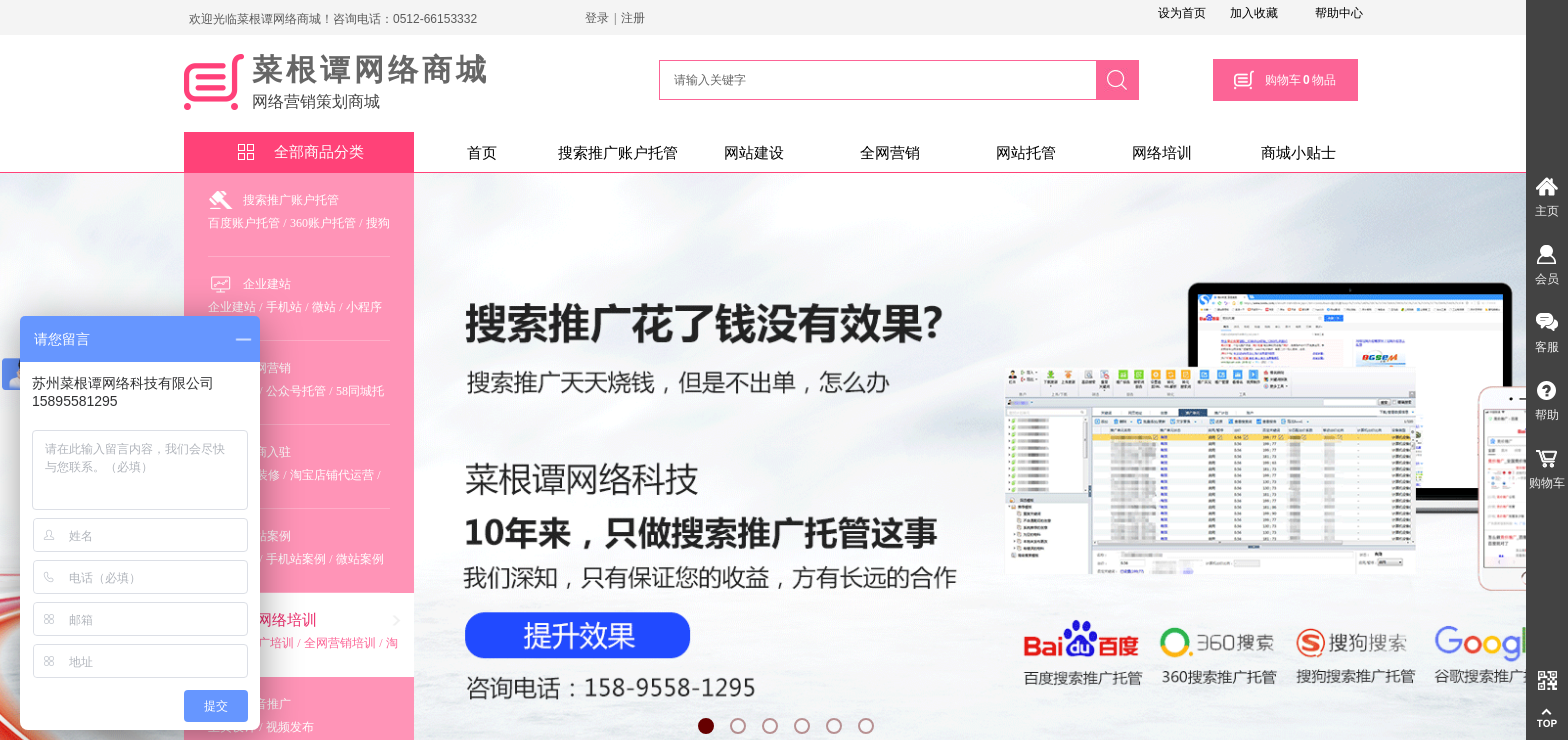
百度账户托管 (244, 223)
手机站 (284, 307)
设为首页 (1182, 13)
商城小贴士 (1298, 153)
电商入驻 (267, 452)
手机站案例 (296, 559)
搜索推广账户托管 (618, 153)
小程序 (364, 307)
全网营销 (890, 153)
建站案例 (267, 536)
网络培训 (1162, 153)
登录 (597, 18)
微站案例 (360, 559)
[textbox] (875, 80)
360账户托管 (323, 223)
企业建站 (267, 284)
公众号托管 (296, 391)
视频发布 (290, 727)
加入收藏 (1254, 13)
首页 (482, 153)
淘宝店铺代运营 (332, 475)
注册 (633, 18)
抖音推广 (267, 704)
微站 (324, 307)
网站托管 (1026, 153)
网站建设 (754, 153)
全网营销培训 (340, 643)
